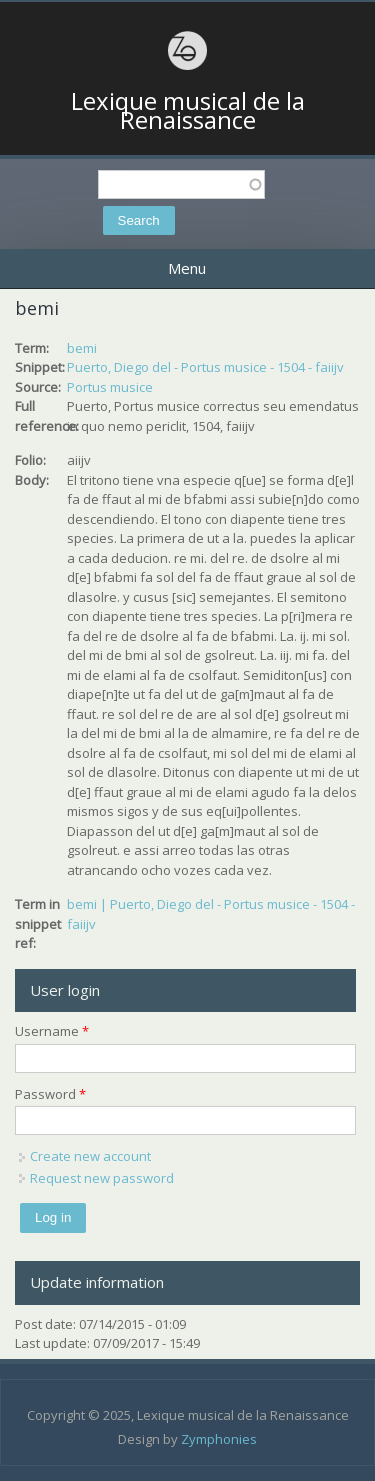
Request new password (102, 1178)
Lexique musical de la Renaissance (188, 110)
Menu (187, 268)
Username (52, 1031)
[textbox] (181, 184)
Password (50, 1094)
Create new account (90, 1156)
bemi (82, 348)
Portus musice (110, 387)
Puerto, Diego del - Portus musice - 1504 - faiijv (205, 367)
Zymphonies (219, 1439)
